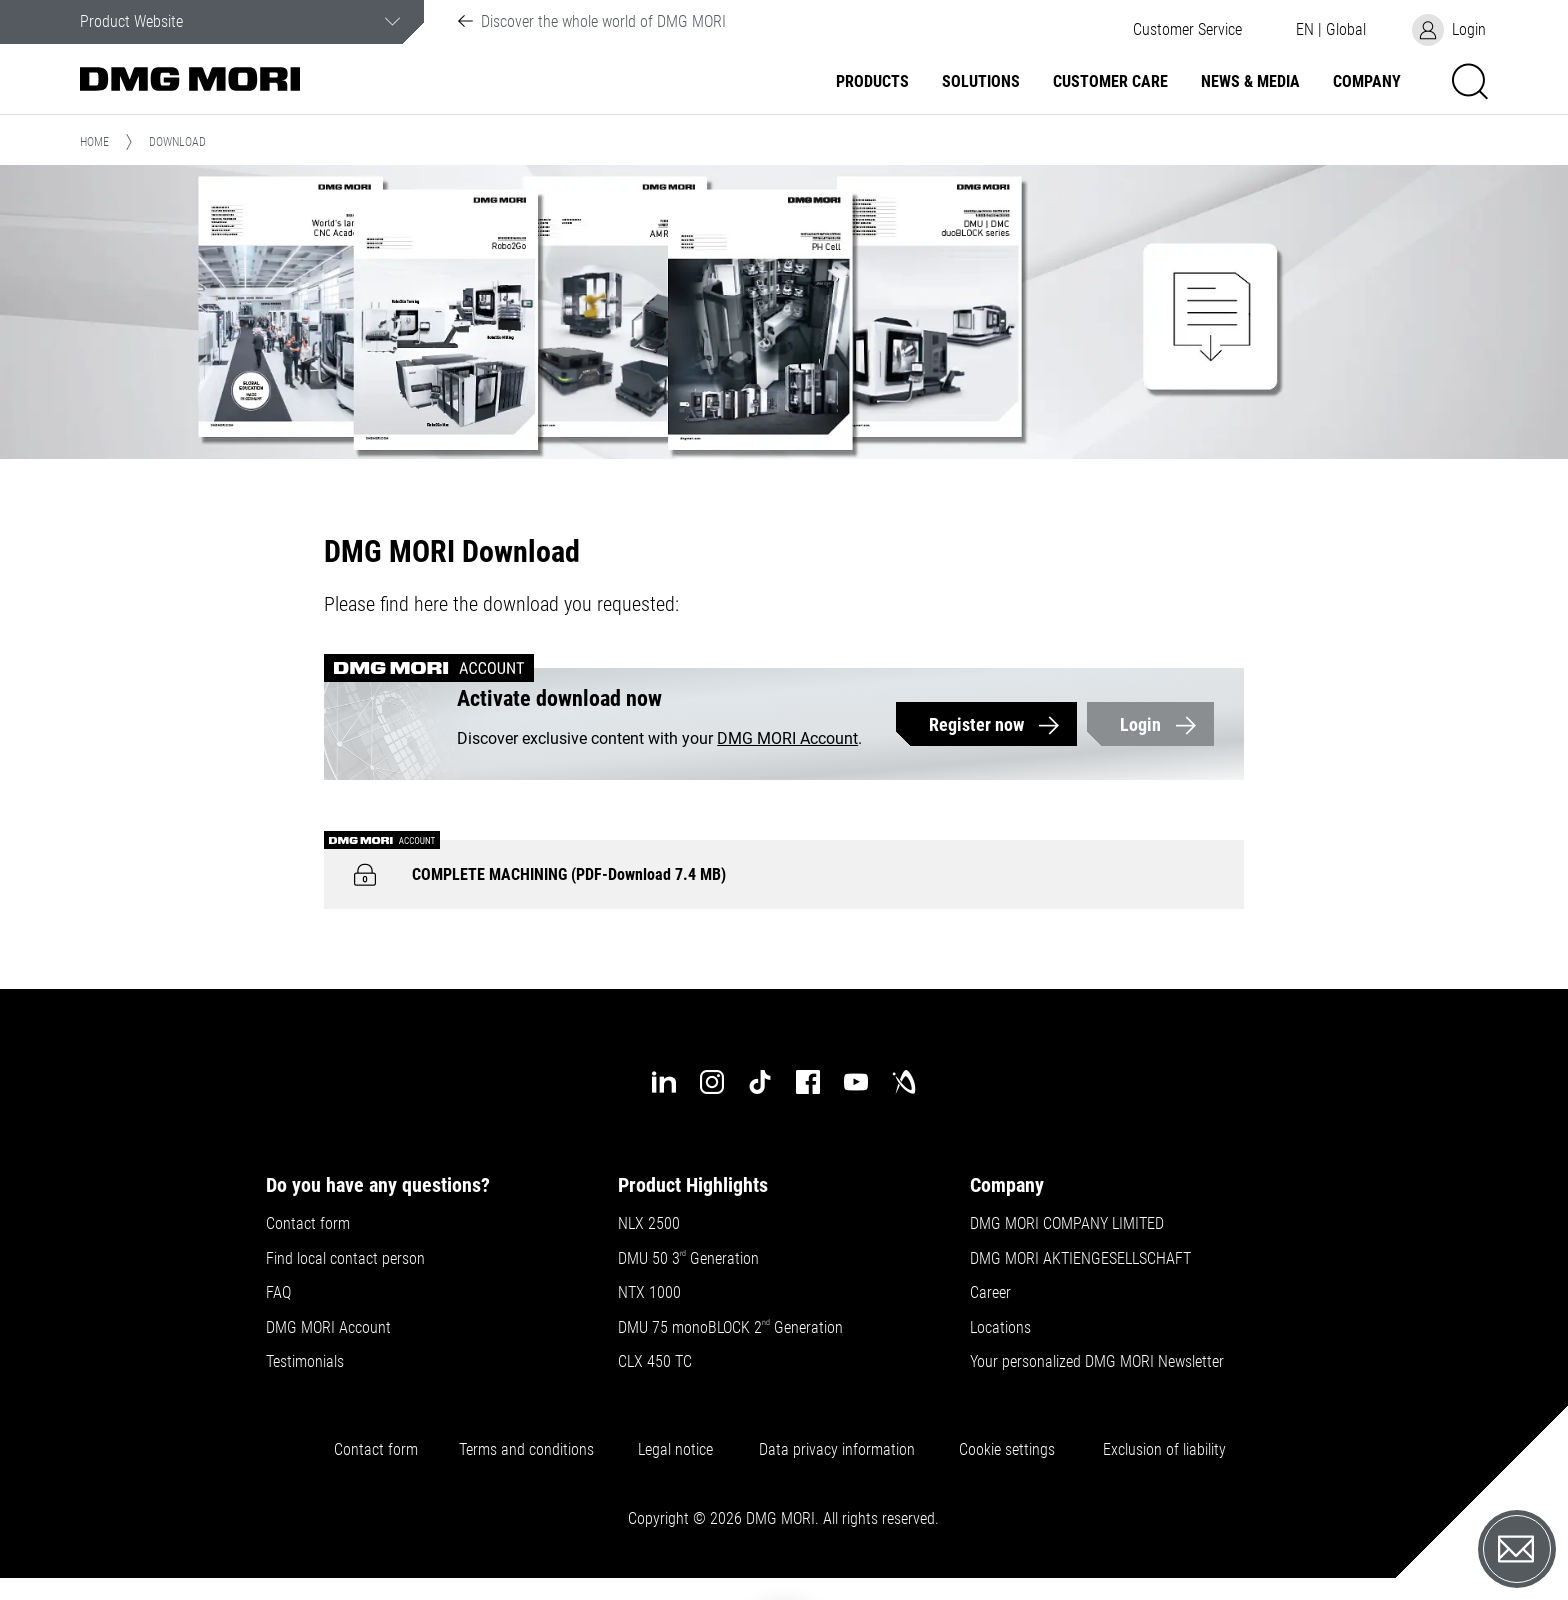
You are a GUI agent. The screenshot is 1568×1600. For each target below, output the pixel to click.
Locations (1000, 1328)
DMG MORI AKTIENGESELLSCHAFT (1080, 1259)
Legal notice (675, 1450)
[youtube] (856, 1082)
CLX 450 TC (655, 1362)
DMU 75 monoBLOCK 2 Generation (730, 1328)
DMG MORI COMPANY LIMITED (1067, 1224)
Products (872, 82)
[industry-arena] (904, 1082)
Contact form (308, 1224)
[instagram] (712, 1082)
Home (94, 142)
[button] (1187, 30)
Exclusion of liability (1164, 1450)
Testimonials (305, 1362)
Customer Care (1110, 82)
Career (990, 1293)
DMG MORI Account (787, 738)
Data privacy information (837, 1450)
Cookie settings (1011, 1450)
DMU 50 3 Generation (690, 1259)
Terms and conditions (526, 1450)
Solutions (981, 82)
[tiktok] (760, 1082)
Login (1140, 724)
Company (1367, 82)
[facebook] (808, 1082)
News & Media (1250, 82)
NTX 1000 (649, 1293)
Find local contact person (345, 1259)
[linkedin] (664, 1082)
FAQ (278, 1293)
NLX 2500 (649, 1224)
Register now (976, 724)
